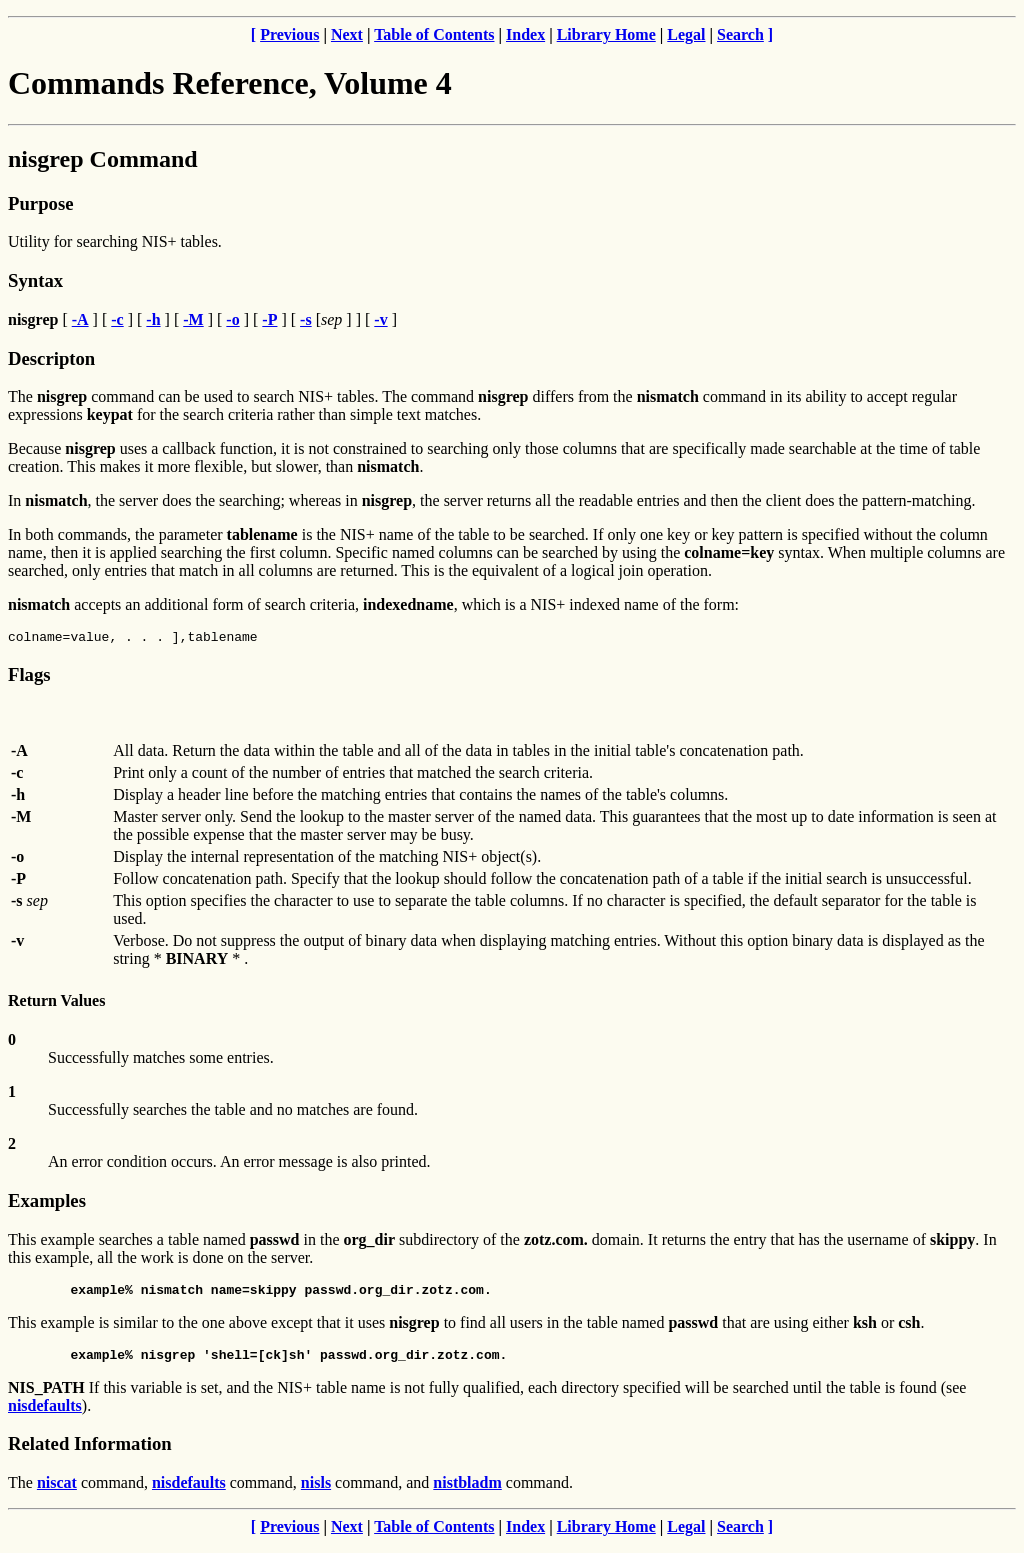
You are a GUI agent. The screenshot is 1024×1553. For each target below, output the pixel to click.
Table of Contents (434, 34)
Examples (47, 1203)
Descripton (51, 358)
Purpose (40, 203)
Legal (686, 34)
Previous (289, 34)
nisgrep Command (103, 159)
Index (525, 34)
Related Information (90, 1452)
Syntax (35, 280)
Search (740, 34)
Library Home (606, 34)
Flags (29, 677)
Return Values (56, 1003)
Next (347, 34)
